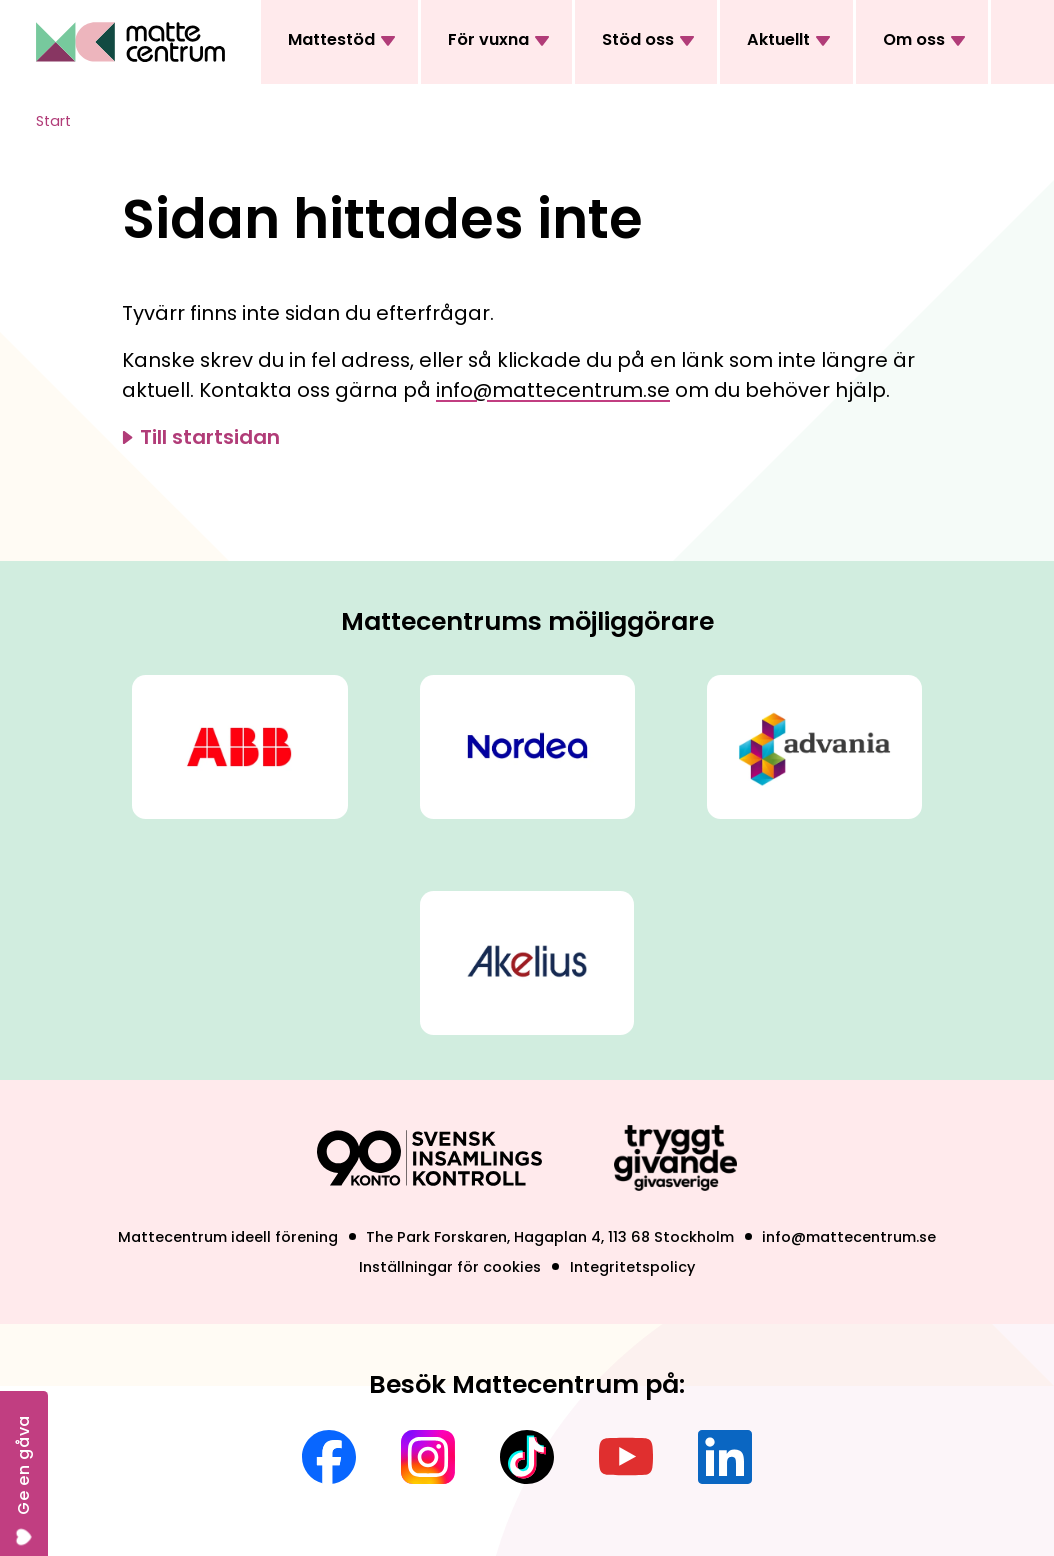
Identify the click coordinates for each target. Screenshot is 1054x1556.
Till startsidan (210, 437)
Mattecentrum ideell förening (228, 1237)
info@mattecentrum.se (553, 390)
